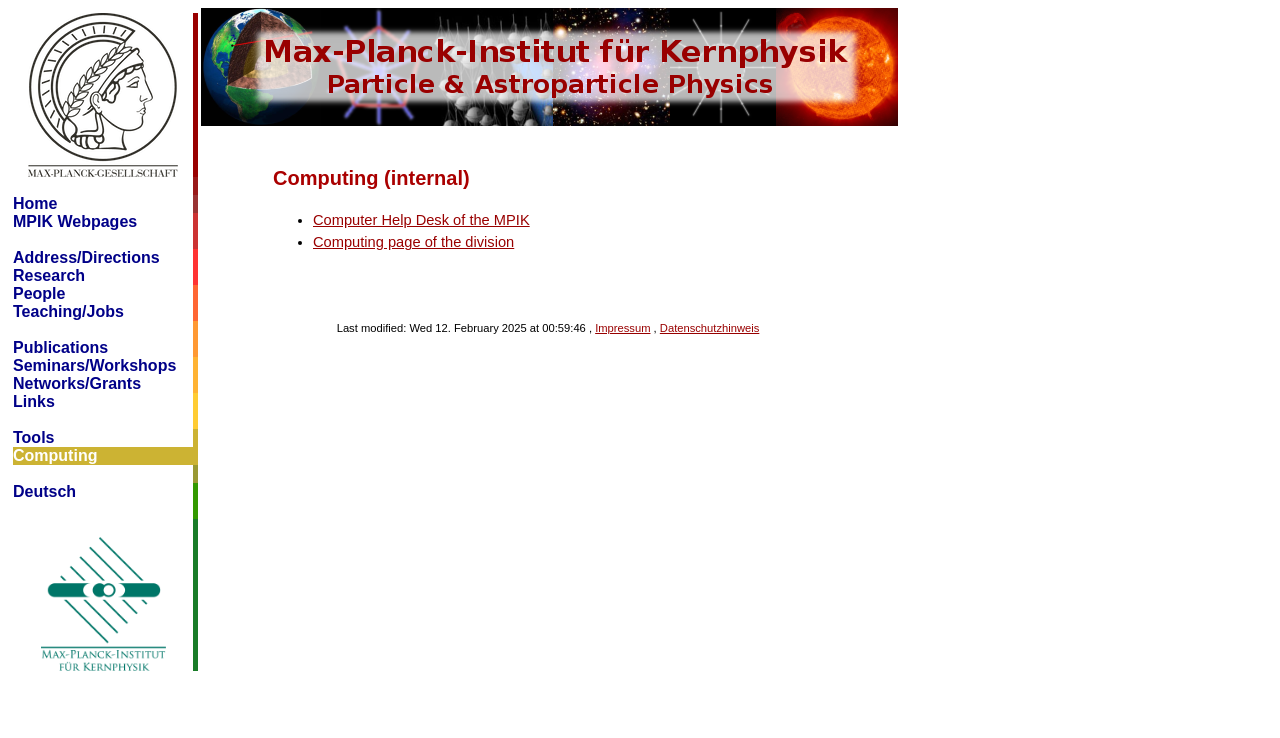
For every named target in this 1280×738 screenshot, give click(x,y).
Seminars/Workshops (94, 365)
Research (49, 275)
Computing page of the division (413, 242)
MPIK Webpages (75, 221)
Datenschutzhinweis (710, 328)
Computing (55, 455)
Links (34, 401)
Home (35, 203)
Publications (60, 347)
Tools (33, 437)
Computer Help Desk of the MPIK (421, 220)
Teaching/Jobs (68, 311)
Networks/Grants (77, 383)
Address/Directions (86, 257)
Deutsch (44, 491)
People (39, 293)
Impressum (622, 328)
